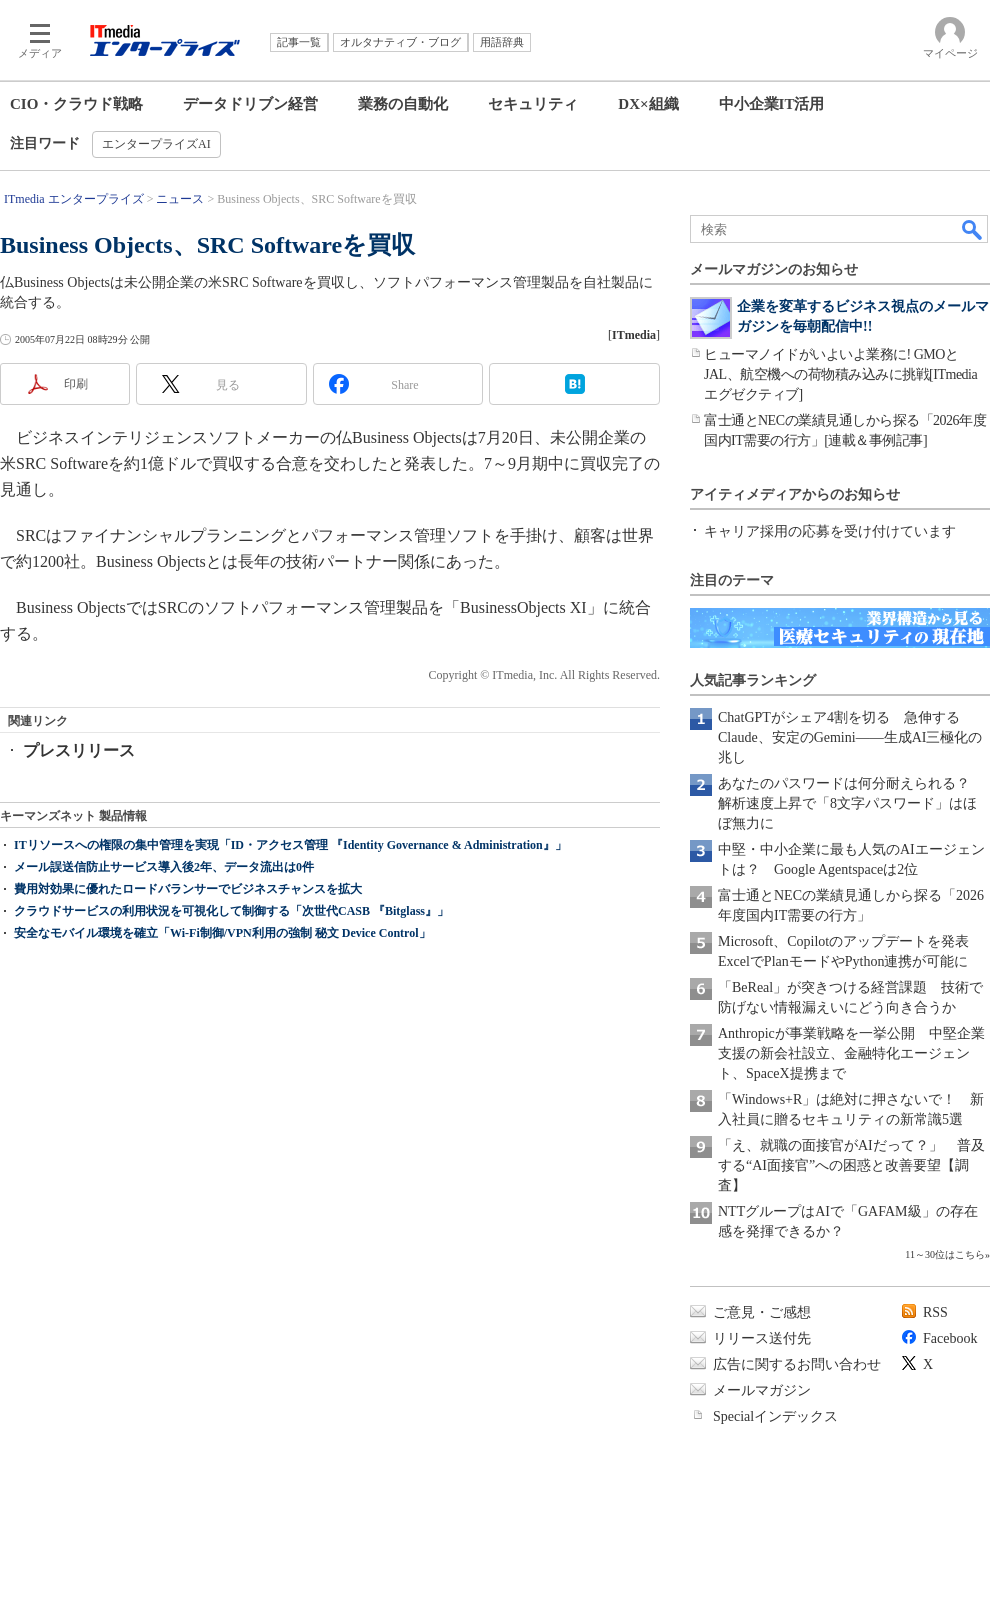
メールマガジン (762, 1390)
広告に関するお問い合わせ (797, 1364)
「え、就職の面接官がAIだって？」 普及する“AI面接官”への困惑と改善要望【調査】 (851, 1165)
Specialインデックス (775, 1416)
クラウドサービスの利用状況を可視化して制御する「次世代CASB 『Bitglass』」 (231, 911)
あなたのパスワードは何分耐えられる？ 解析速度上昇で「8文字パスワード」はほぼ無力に (851, 803)
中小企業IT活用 (772, 104)
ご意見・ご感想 (762, 1312)
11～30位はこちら (945, 1254)
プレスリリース (79, 750)
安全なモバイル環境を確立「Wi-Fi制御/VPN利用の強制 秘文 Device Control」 (222, 933)
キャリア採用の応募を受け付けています (830, 531)
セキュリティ (533, 104)
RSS (935, 1312)
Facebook (950, 1338)
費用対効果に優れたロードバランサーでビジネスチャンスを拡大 (188, 889)
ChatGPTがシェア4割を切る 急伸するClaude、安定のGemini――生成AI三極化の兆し (850, 737)
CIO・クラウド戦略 (76, 104)
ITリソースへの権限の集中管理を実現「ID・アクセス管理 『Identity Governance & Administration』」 (290, 845)
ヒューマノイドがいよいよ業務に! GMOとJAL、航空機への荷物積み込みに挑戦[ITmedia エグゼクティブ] (840, 374)
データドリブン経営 (250, 104)
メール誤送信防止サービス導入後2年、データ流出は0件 (164, 867)
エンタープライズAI (156, 144)
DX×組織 (648, 104)
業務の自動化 (403, 104)
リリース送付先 (762, 1338)
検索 (973, 229)
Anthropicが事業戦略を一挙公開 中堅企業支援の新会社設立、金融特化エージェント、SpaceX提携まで (851, 1053)
